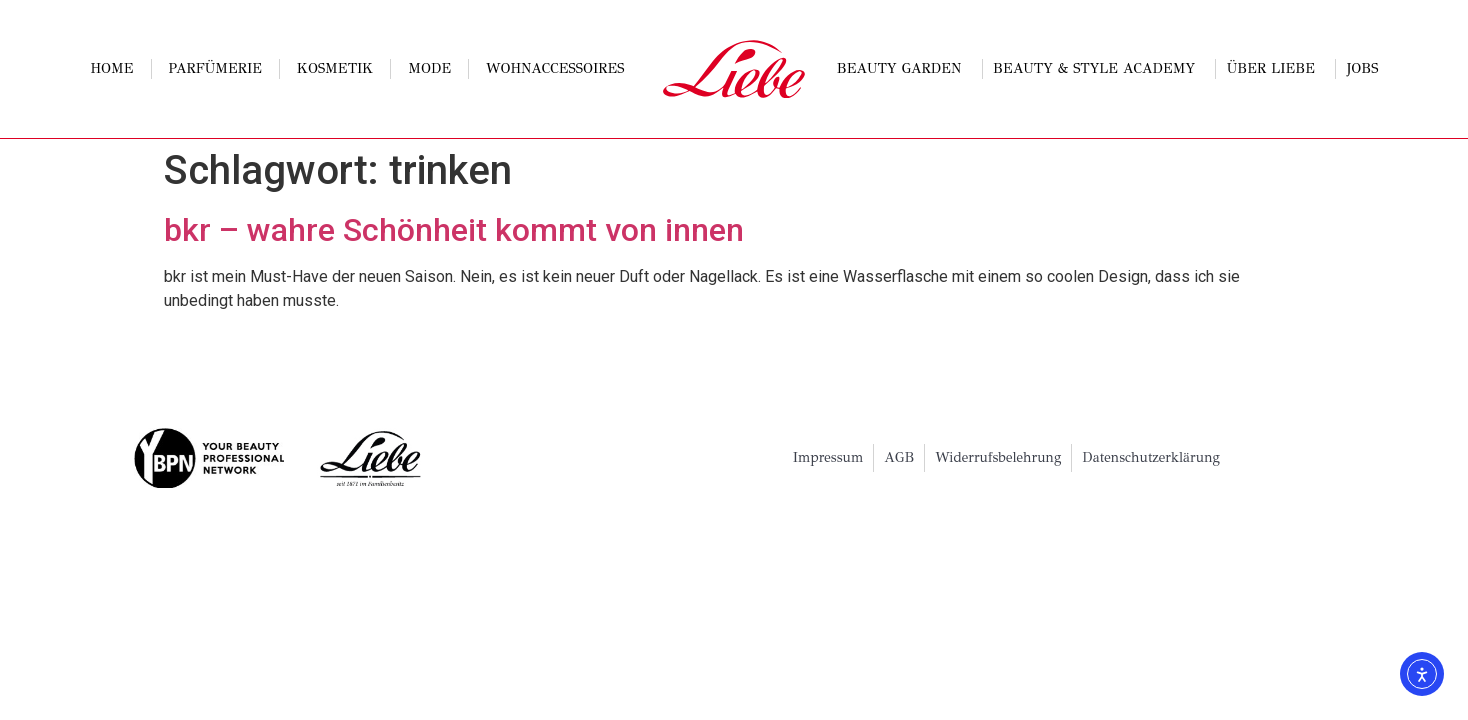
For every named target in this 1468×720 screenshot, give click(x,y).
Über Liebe (1276, 69)
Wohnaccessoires (555, 68)
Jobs (1363, 68)
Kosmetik (335, 68)
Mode (429, 68)
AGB (899, 457)
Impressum (828, 457)
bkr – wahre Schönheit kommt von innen (454, 230)
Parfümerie (216, 68)
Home (111, 68)
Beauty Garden (904, 69)
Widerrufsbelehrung (998, 457)
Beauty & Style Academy (1099, 69)
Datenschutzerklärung (1151, 457)
